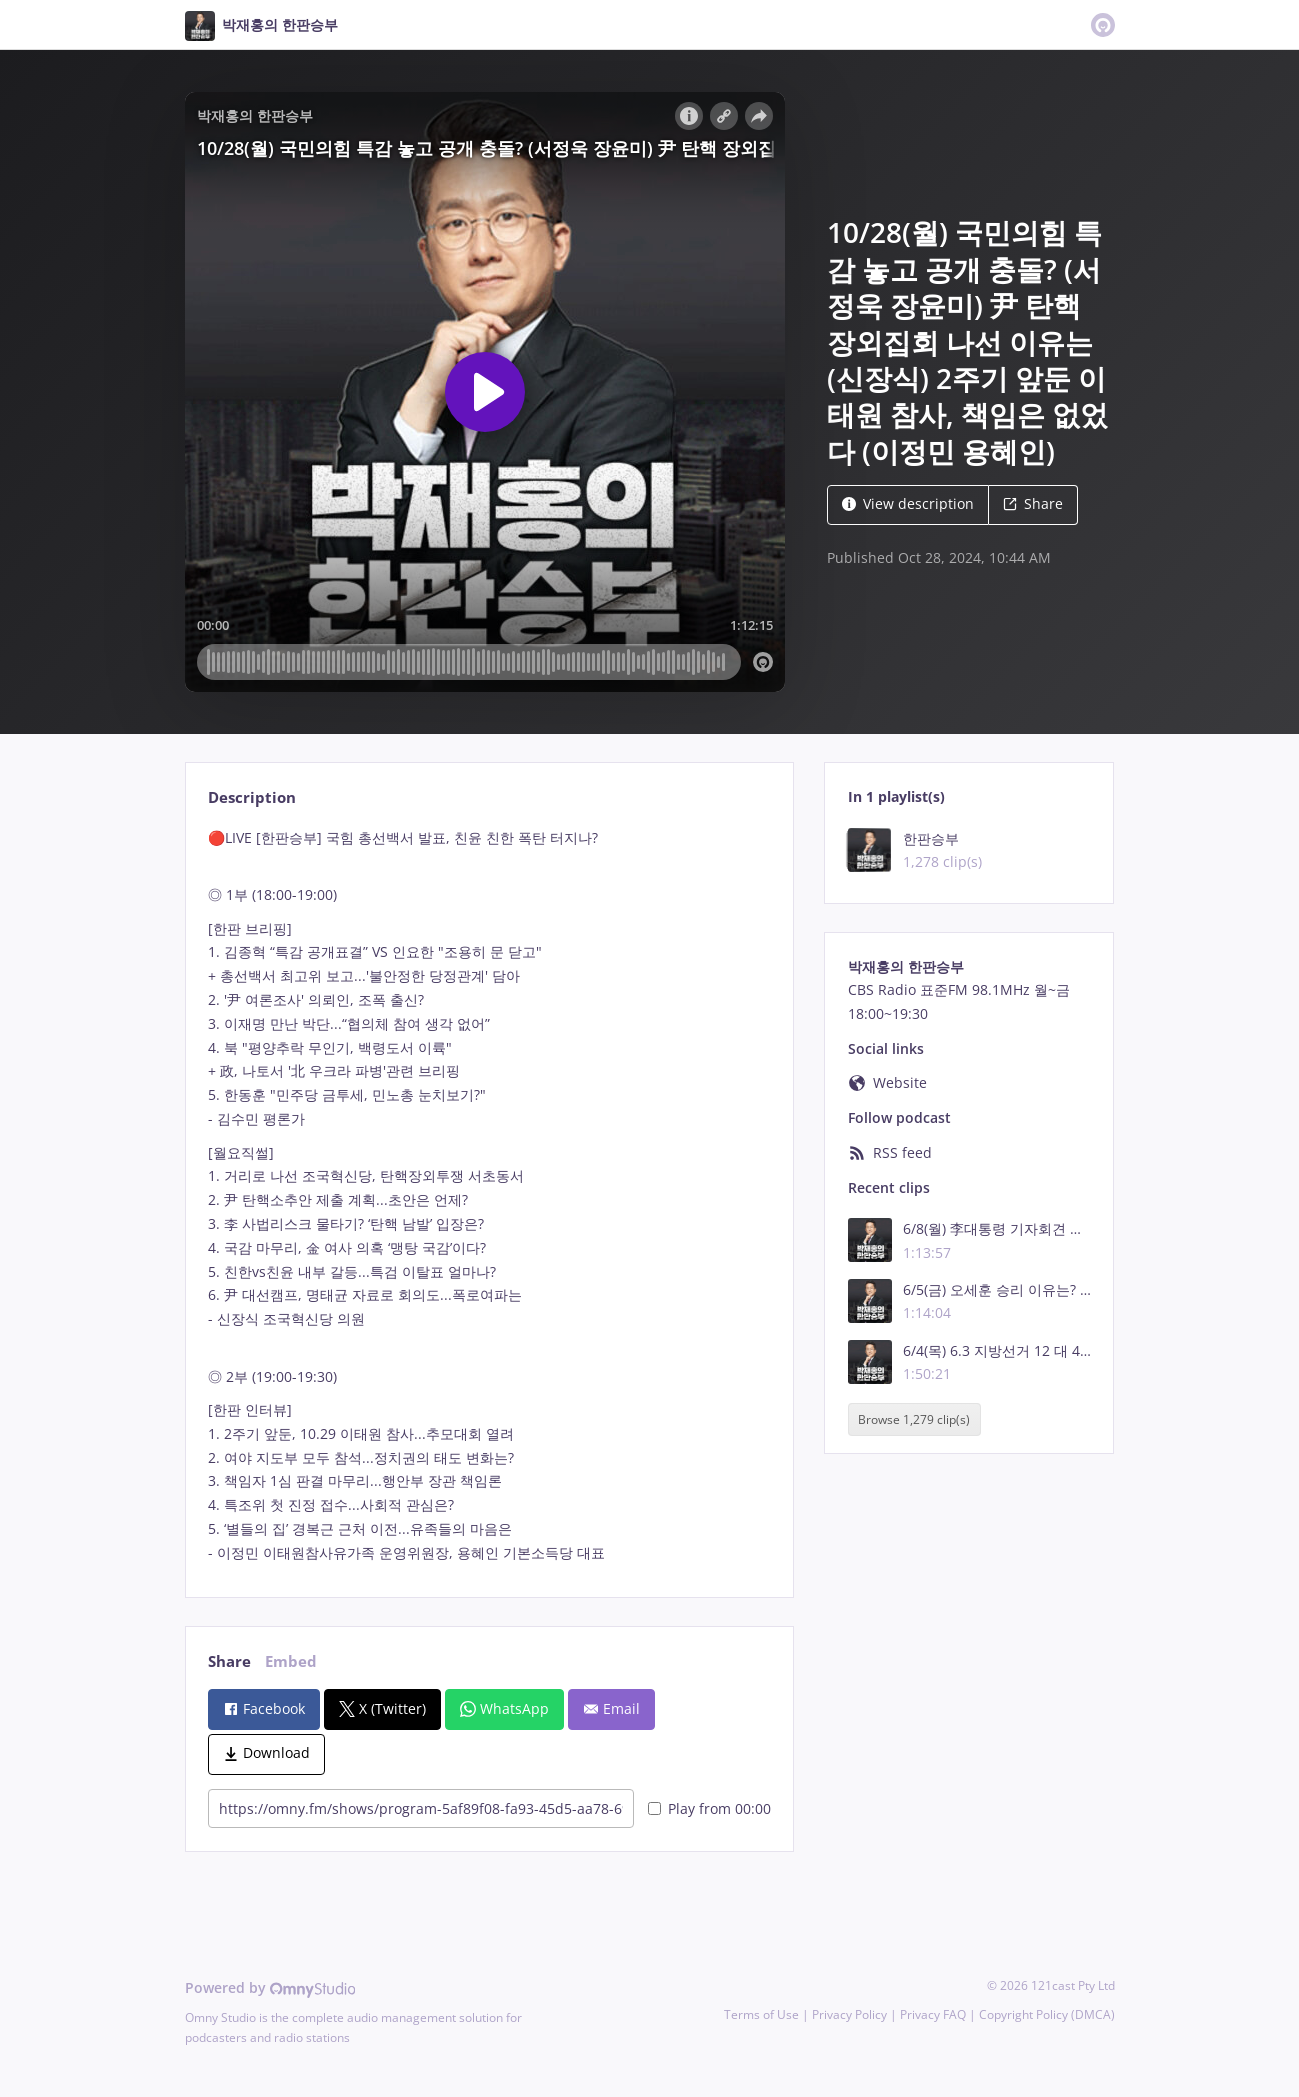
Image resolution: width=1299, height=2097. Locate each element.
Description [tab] (252, 797)
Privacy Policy (849, 2014)
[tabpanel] (489, 1195)
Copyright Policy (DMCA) (1047, 2014)
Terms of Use (761, 2014)
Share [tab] (229, 1661)
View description (908, 503)
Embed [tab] (291, 1661)
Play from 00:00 (709, 1808)
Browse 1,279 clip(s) (914, 1419)
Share (1033, 503)
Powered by (270, 1987)
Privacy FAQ (933, 2014)
